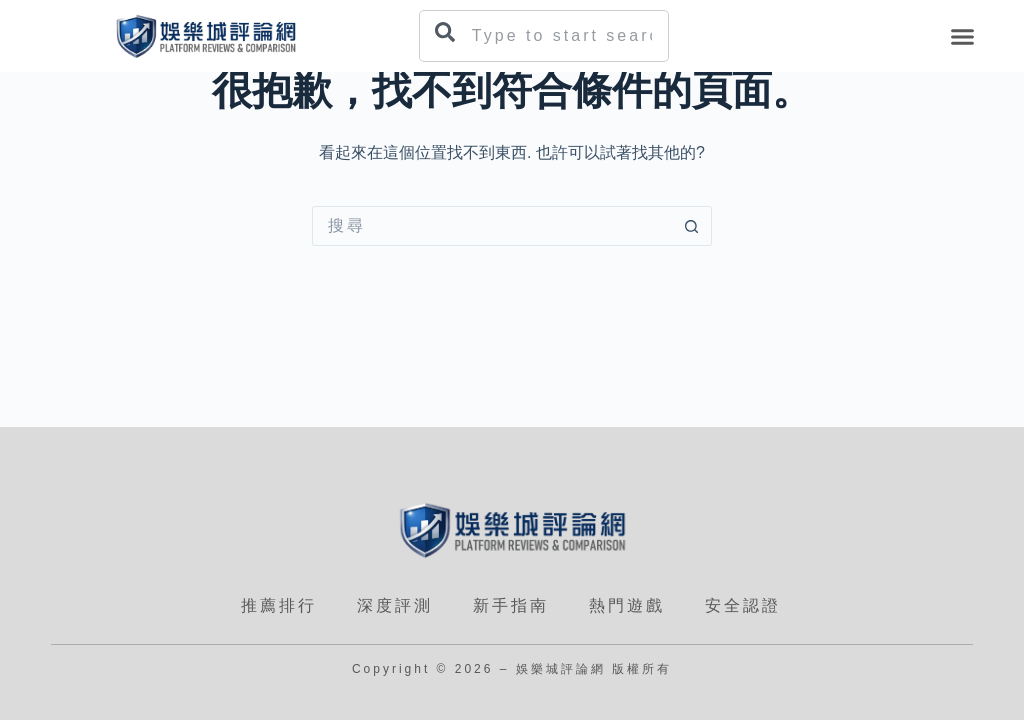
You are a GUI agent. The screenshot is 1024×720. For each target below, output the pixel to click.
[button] (963, 36)
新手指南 (511, 605)
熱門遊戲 (627, 605)
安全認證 (743, 605)
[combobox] (544, 36)
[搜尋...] (492, 226)
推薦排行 (279, 605)
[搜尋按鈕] (692, 226)
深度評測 (395, 605)
